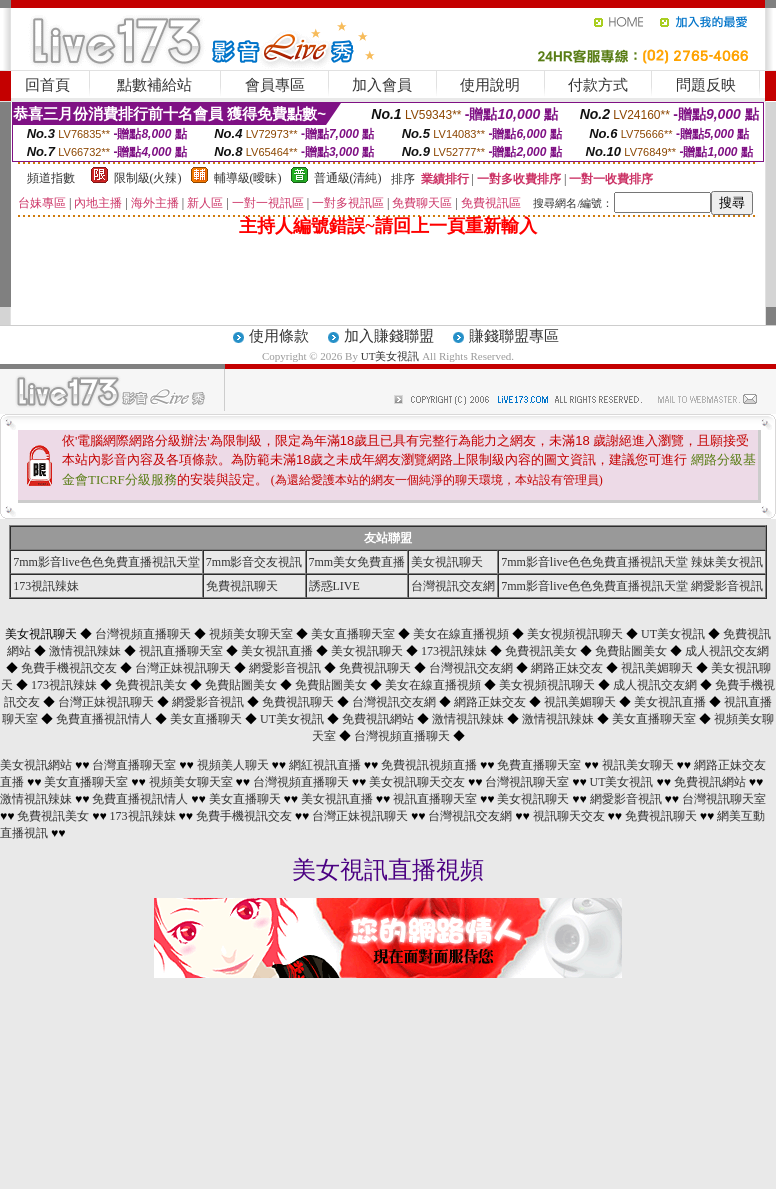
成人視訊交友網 (727, 651)
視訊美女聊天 (638, 765)
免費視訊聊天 (242, 586)
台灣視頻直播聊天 (143, 634)
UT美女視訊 (390, 356)
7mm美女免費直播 (357, 562)
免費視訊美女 (541, 651)
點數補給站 (154, 85)
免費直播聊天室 (539, 765)
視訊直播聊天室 (181, 651)
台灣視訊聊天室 (527, 782)
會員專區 (275, 85)
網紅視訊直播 (325, 765)
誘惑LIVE (334, 586)
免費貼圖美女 (631, 651)
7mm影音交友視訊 (254, 562)
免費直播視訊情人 (104, 719)
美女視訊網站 (36, 765)
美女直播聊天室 (353, 634)
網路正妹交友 (567, 668)
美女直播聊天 (206, 719)
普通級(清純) (348, 178)
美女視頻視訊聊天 (575, 634)
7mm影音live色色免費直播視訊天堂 (106, 562)
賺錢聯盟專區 (514, 336)
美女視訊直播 (277, 651)
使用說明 (490, 85)
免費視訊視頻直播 (429, 765)
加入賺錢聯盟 (389, 336)
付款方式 (598, 85)
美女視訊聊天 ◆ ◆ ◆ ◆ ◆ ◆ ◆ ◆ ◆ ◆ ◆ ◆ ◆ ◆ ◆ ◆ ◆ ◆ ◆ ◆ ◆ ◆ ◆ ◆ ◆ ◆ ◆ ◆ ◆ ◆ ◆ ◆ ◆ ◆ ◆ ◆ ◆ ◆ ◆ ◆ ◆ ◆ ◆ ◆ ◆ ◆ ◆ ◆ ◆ (388, 685)
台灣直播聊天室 (134, 765)
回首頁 (47, 85)
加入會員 (382, 85)
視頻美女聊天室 (251, 634)
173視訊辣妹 (46, 586)
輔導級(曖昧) (248, 178)
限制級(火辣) (148, 178)
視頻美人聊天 (233, 765)
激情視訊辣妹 (85, 651)
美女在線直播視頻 (461, 634)
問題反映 (706, 85)
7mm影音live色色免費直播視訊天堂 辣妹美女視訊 (632, 562)
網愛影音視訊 (285, 668)
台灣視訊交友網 (453, 586)
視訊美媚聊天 (657, 668)
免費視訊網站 (378, 719)
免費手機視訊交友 (69, 668)
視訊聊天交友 (569, 816)
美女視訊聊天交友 (417, 782)
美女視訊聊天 (447, 562)
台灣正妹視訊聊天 (183, 668)
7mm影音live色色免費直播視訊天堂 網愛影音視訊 (632, 586)
